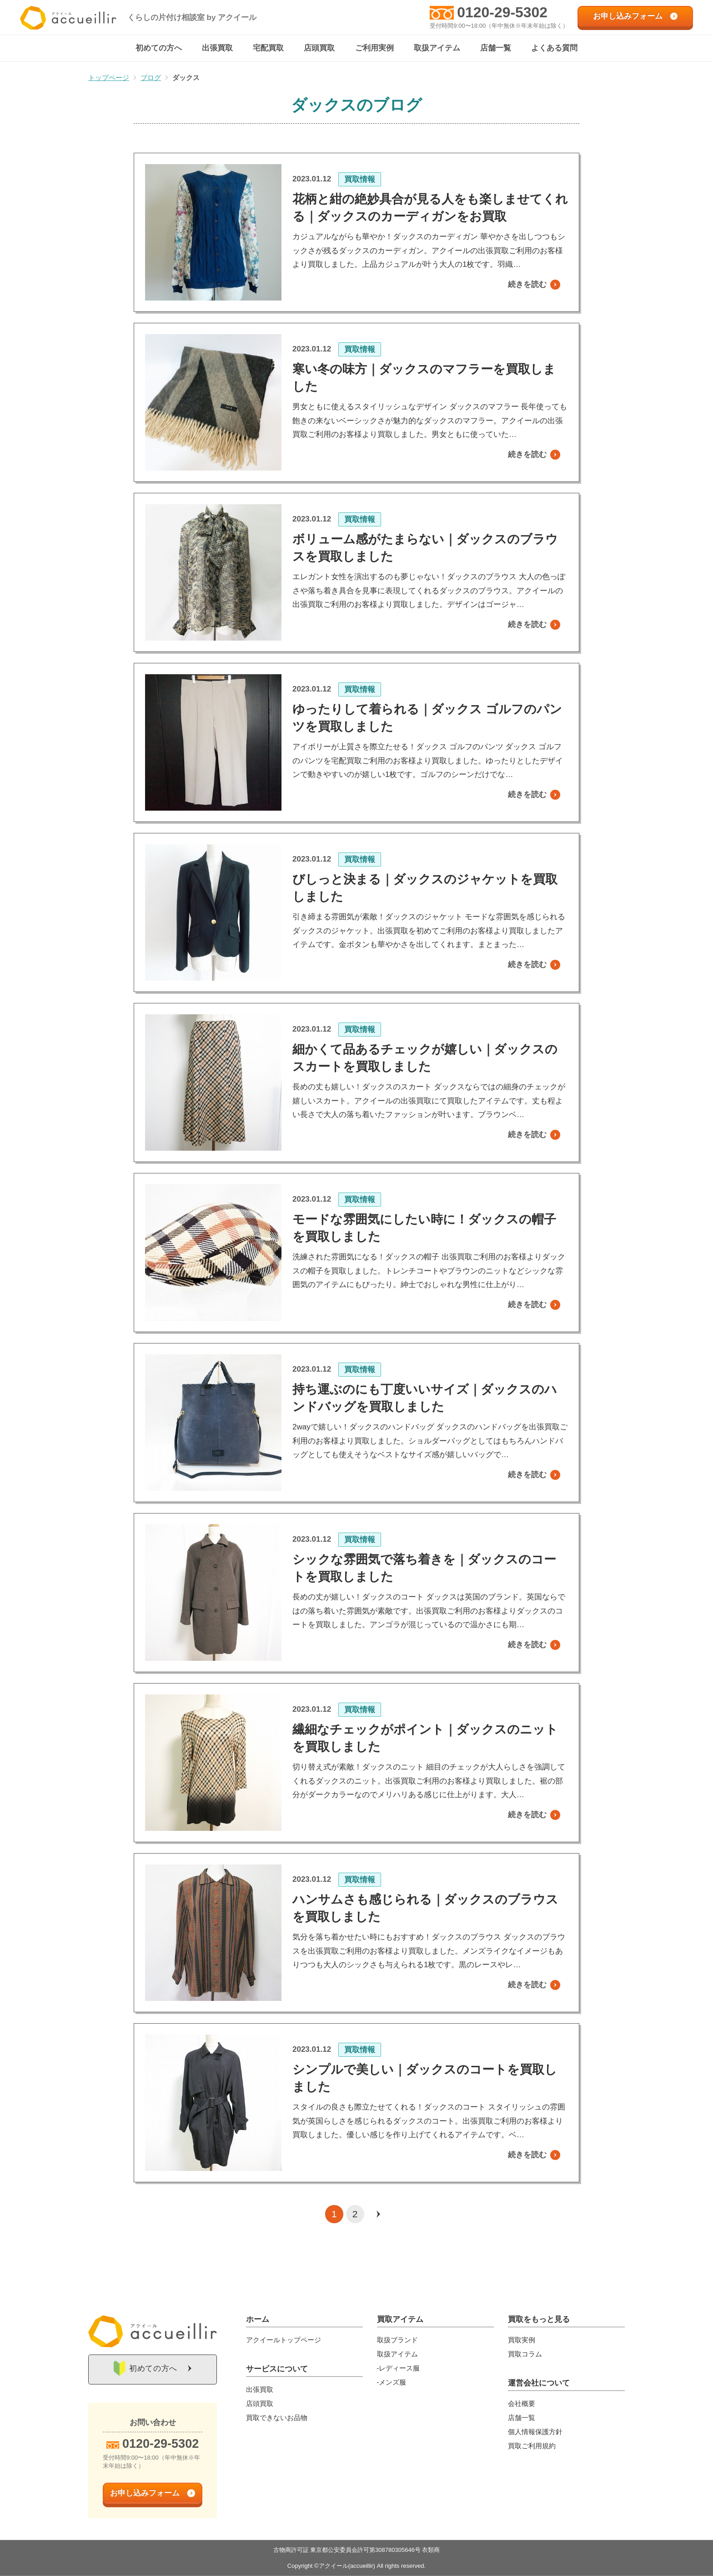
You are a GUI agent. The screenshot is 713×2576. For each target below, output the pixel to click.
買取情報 (359, 179)
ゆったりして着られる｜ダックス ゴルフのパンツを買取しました (427, 718)
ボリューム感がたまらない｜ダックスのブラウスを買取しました (425, 548)
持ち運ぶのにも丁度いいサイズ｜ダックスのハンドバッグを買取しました (424, 1398)
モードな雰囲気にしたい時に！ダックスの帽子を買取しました (424, 1228)
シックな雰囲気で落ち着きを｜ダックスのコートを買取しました (424, 1568)
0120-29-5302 (502, 12)
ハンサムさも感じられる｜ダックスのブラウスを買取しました (425, 1908)
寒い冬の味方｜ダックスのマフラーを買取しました (424, 378)
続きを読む (527, 285)
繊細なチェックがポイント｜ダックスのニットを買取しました (425, 1738)
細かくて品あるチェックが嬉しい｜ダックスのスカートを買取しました (424, 1058)
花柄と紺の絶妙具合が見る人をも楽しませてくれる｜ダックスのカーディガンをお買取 (430, 208)
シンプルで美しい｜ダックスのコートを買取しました (424, 2078)
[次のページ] (378, 2214)
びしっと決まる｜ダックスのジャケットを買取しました (424, 888)
